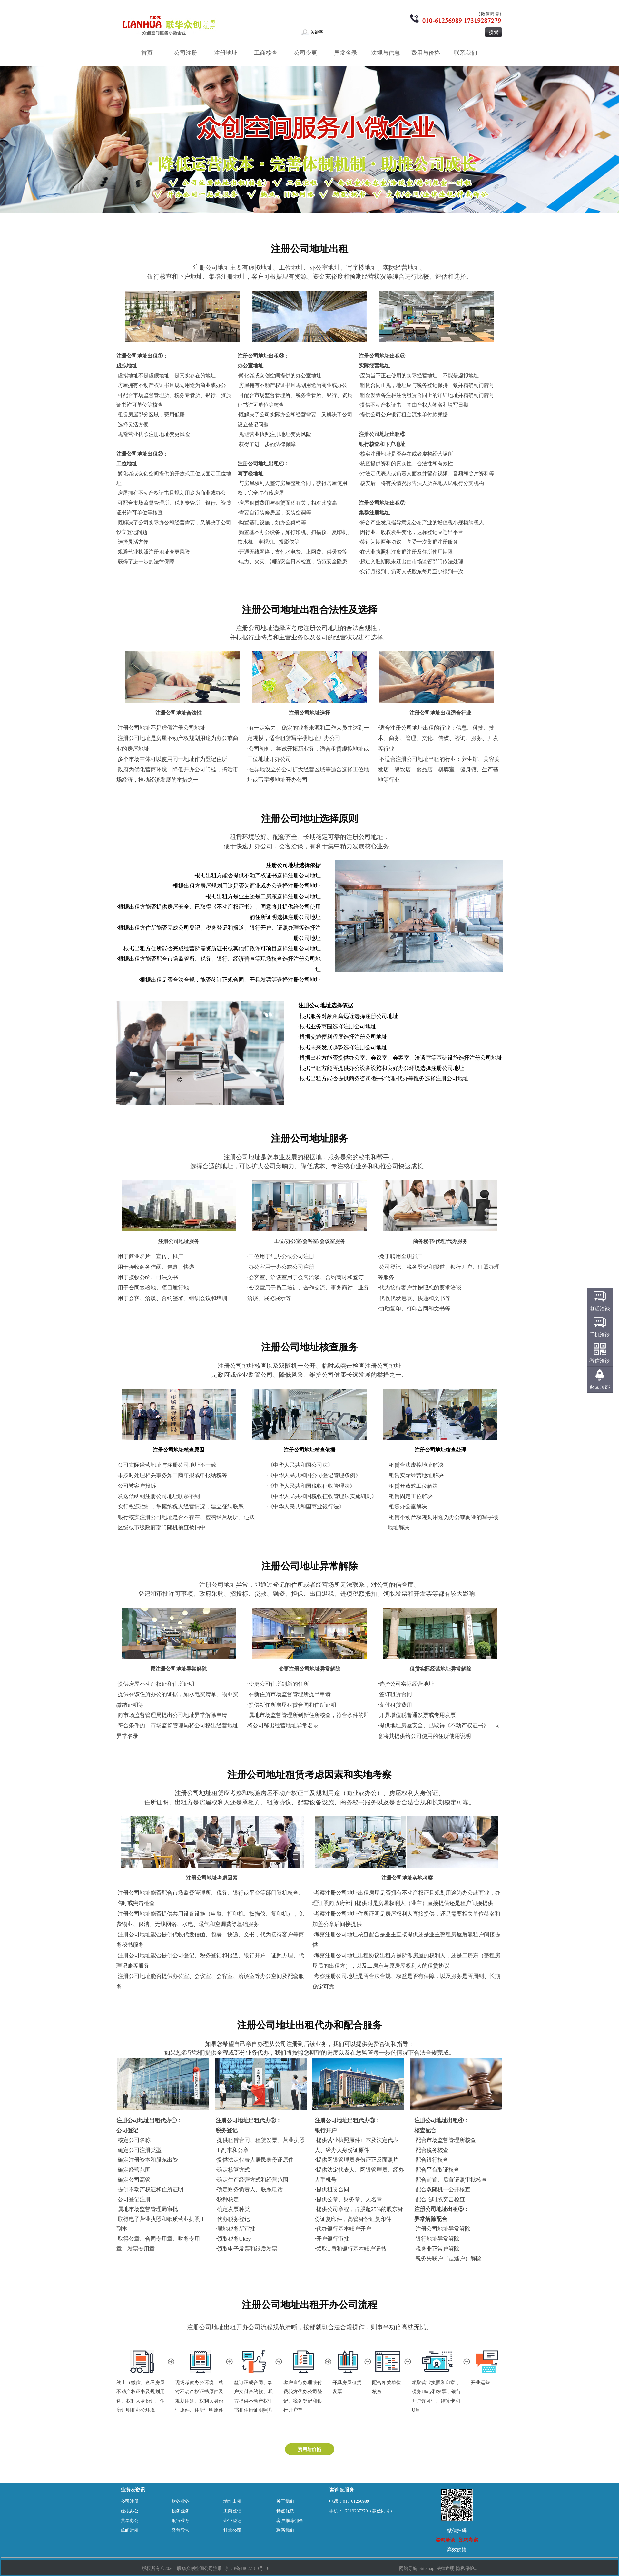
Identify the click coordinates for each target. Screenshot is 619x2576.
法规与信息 (388, 53)
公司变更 (308, 53)
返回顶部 (599, 1387)
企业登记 (232, 2520)
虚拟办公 (130, 2511)
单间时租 (130, 2530)
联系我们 (468, 53)
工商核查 (268, 53)
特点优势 (285, 2511)
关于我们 (285, 2501)
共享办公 (130, 2520)
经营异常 (181, 2530)
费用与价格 (428, 53)
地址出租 (232, 2501)
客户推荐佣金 (289, 2520)
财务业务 (181, 2501)
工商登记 (232, 2511)
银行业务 (181, 2520)
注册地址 (228, 53)
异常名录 (348, 53)
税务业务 (181, 2511)
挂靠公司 (232, 2530)
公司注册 (188, 53)
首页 (147, 53)
